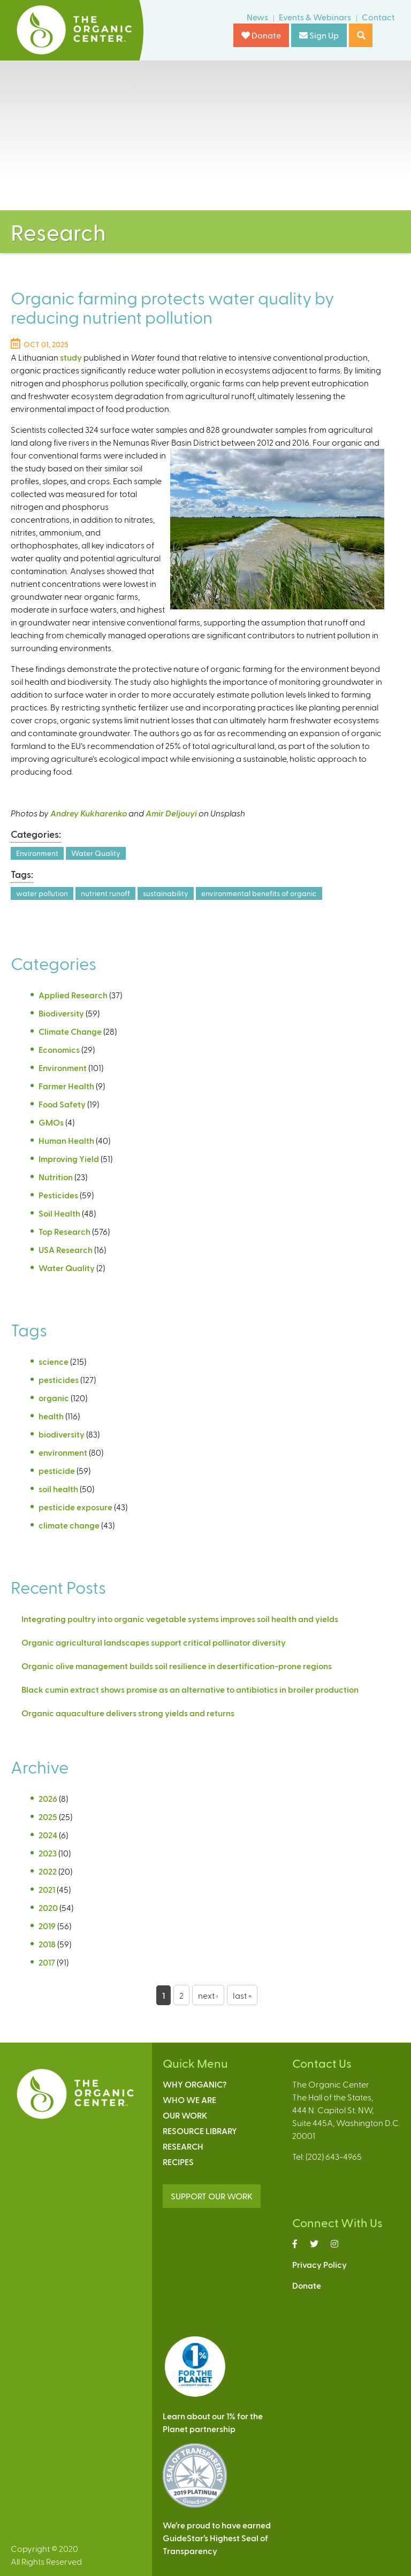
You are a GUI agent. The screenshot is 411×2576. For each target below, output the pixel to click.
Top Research (64, 1231)
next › (208, 1995)
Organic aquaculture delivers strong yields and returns (127, 1713)
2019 (47, 1926)
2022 (48, 1871)
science (53, 1361)
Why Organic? (194, 2084)
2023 (48, 1853)
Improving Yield (69, 1158)
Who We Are (189, 2100)
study (71, 357)
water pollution (42, 893)
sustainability (165, 893)
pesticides (59, 1379)
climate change (69, 1525)
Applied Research (73, 995)
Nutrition (56, 1177)
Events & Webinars (315, 17)
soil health (58, 1489)
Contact (378, 17)
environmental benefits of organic (259, 893)
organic (54, 1398)
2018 (47, 1944)
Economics (59, 1049)
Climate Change (70, 1031)
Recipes (178, 2162)
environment (63, 1452)
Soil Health (59, 1213)
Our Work (185, 2115)
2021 (47, 1889)
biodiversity (62, 1434)
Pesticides (58, 1195)
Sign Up (319, 35)
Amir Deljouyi (171, 813)
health (51, 1416)
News (257, 17)
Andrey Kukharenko (88, 813)
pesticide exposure (75, 1507)
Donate (261, 35)
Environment (37, 853)
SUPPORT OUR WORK (212, 2196)
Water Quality (95, 853)
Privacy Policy (319, 2264)
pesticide (57, 1470)
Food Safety (62, 1104)
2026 (48, 1798)
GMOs (51, 1122)
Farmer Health (66, 1086)
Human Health (66, 1140)
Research (183, 2146)
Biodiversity (61, 1013)
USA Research (66, 1249)
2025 (48, 1816)
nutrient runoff (105, 893)
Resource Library (200, 2131)
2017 (47, 1962)
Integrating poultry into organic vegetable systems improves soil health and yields (179, 1619)
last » (242, 1995)
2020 (48, 1907)
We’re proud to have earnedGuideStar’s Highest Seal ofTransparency (217, 2538)
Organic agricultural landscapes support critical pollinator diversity (153, 1642)
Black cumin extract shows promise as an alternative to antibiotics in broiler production (190, 1689)
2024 (48, 1835)
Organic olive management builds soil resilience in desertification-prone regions (176, 1666)
